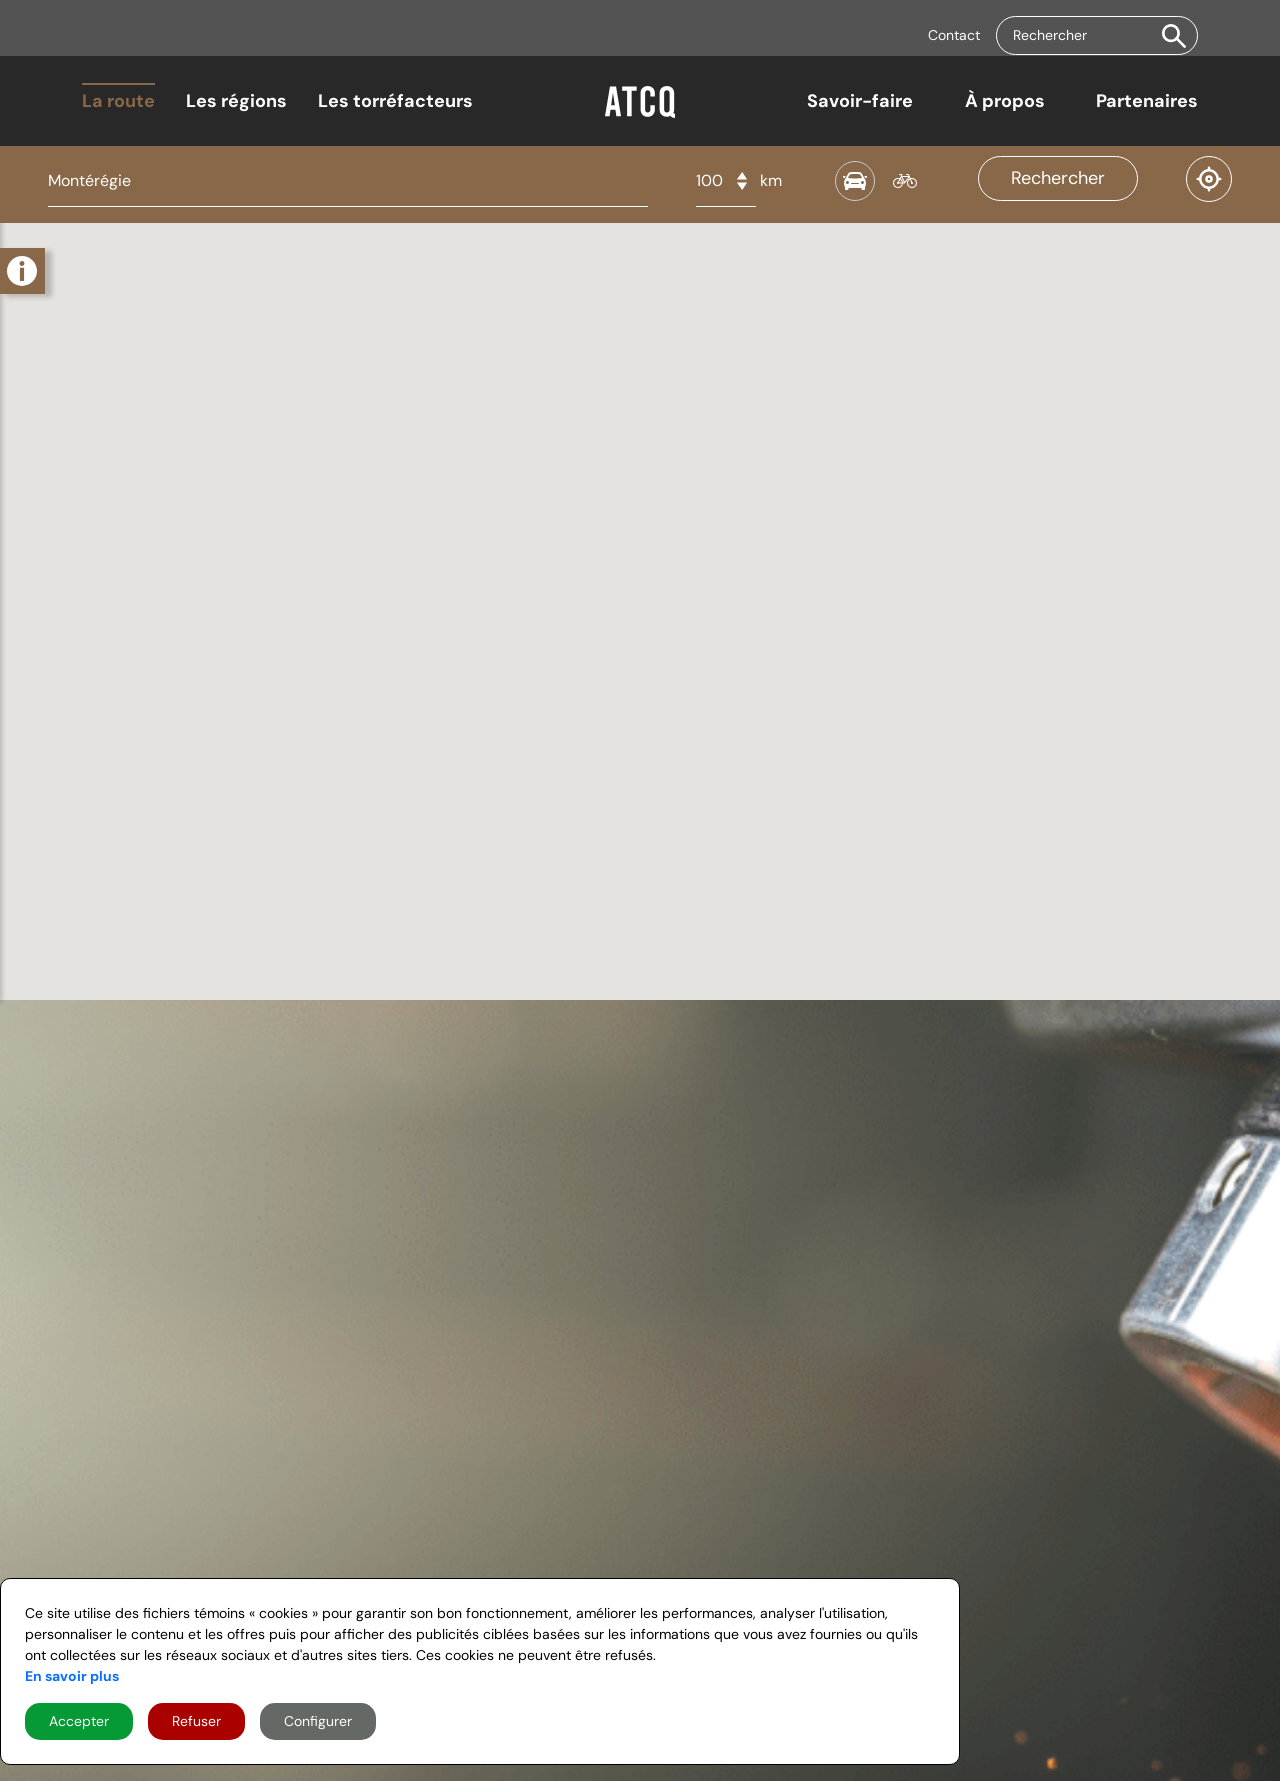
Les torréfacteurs (395, 101)
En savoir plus (72, 1676)
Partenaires (1147, 101)
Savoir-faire (860, 101)
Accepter (79, 1721)
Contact (954, 35)
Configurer (318, 1721)
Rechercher (1058, 178)
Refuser (196, 1721)
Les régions (236, 101)
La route (118, 101)
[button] (1174, 36)
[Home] (640, 111)
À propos (1005, 101)
